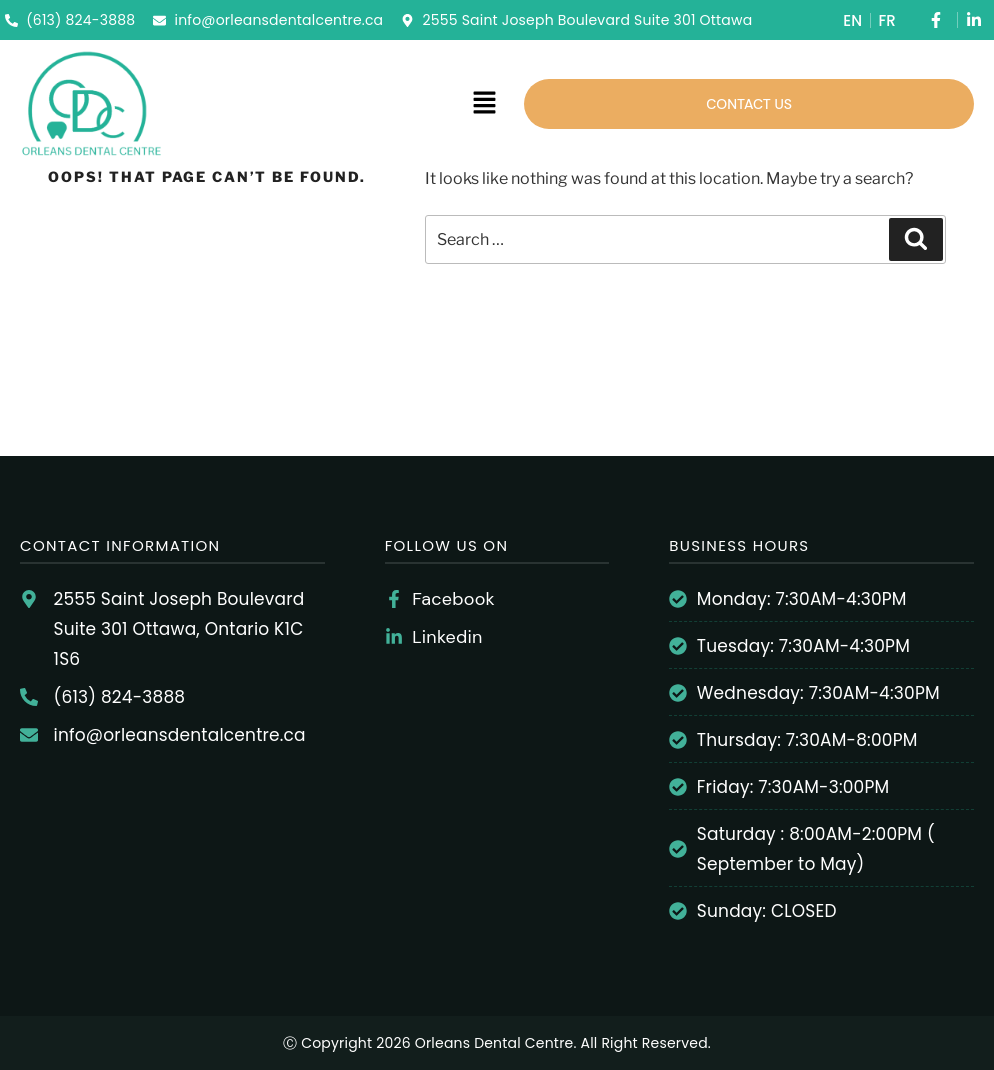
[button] (484, 103)
